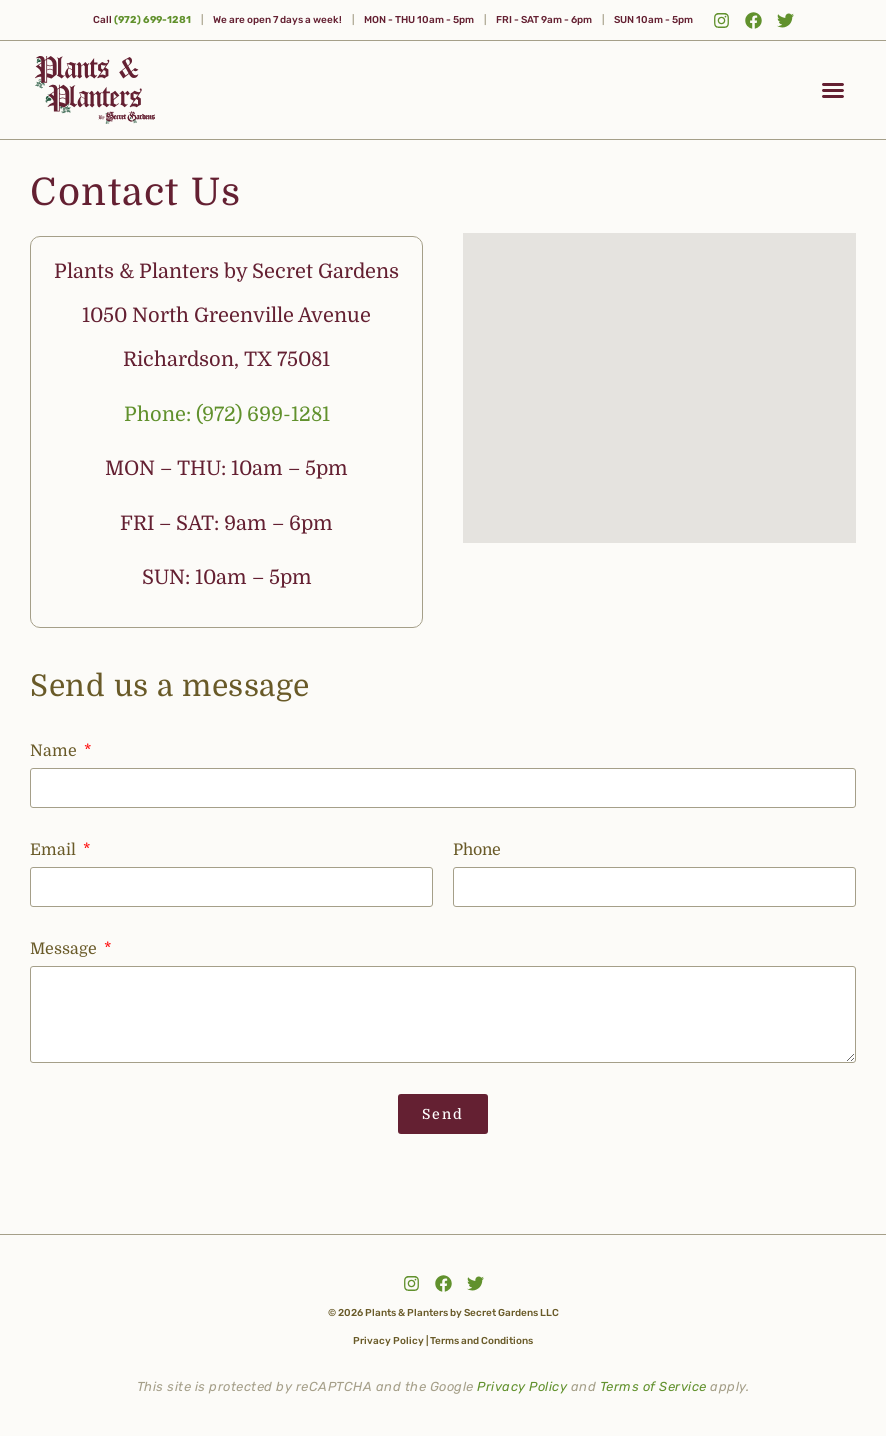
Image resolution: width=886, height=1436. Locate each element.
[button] (833, 90)
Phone (477, 850)
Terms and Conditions (481, 1340)
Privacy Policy (388, 1340)
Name (55, 751)
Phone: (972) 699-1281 (227, 414)
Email (55, 850)
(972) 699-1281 (152, 20)
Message (65, 949)
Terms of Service (653, 1385)
